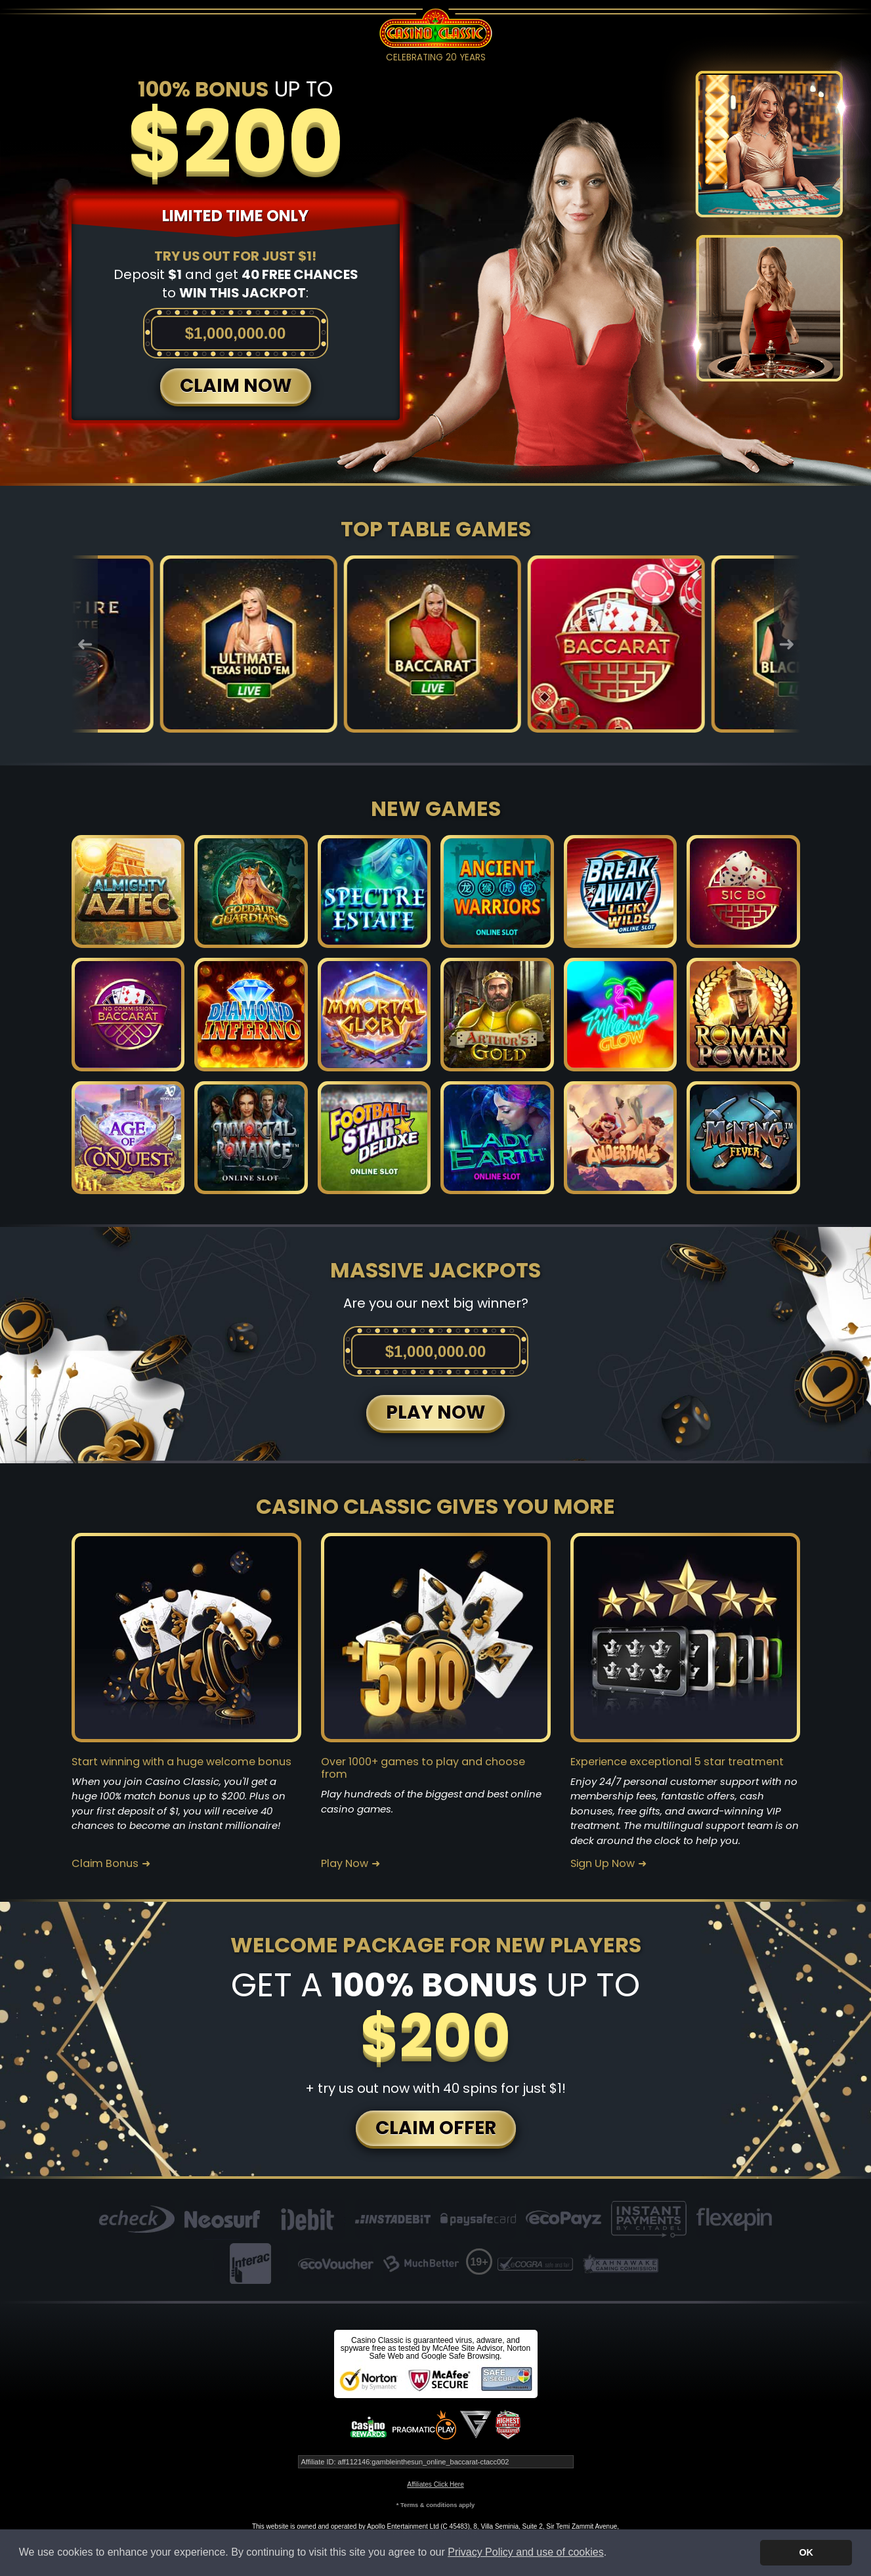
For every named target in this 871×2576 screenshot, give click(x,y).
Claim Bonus (105, 1863)
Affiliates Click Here (435, 2484)
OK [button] (806, 2552)
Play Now (344, 1863)
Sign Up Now (602, 1863)
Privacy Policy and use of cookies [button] (525, 2552)
